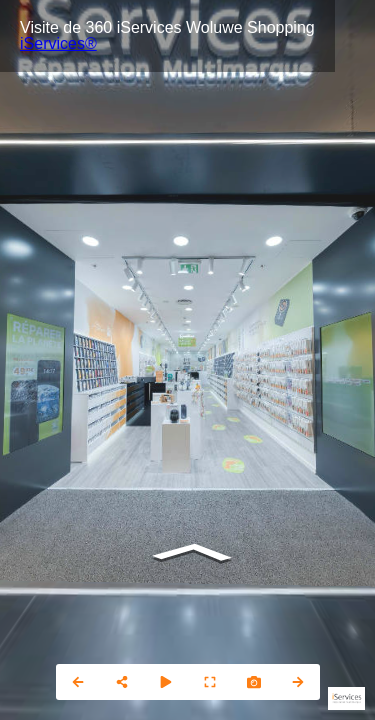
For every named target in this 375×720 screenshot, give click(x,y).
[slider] (166, 682)
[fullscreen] (210, 682)
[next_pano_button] (298, 682)
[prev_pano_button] (78, 682)
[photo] (254, 682)
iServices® (58, 43)
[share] (122, 682)
